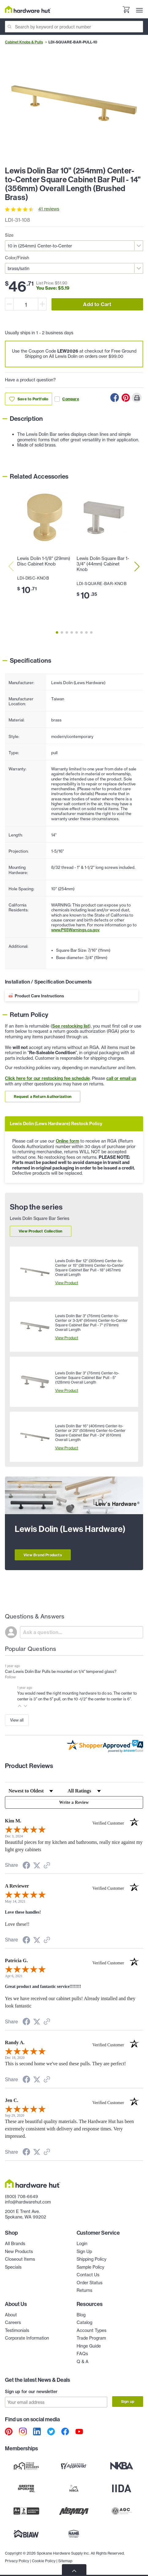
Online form (67, 1141)
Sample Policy (90, 2267)
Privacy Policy (17, 2561)
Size (9, 235)
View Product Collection (41, 1231)
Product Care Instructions (39, 995)
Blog (81, 2315)
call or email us (121, 1078)
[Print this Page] (137, 397)
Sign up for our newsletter (31, 2391)
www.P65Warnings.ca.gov (75, 929)
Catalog (84, 2322)
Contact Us (88, 2275)
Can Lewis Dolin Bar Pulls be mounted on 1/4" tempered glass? (60, 1671)
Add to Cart (97, 304)
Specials (13, 2267)
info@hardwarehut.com (28, 2202)
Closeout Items (20, 2259)
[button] (19, 1706)
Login (82, 2243)
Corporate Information (27, 2338)
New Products (19, 2251)
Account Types (91, 2330)
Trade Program (91, 2338)
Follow (10, 1677)
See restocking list (70, 1026)
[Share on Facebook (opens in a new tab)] (26, 1866)
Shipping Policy (91, 2259)
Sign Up (84, 2251)
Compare (67, 399)
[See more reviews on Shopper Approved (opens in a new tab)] (47, 1866)
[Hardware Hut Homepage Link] (28, 9)
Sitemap (65, 2561)
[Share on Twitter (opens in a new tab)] (36, 1865)
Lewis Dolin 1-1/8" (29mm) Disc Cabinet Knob (43, 561)
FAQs (82, 2353)
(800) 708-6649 (21, 2196)
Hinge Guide (89, 2346)
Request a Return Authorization (42, 1096)
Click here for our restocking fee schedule (47, 1078)
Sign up (127, 2401)
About (11, 2315)
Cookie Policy (43, 2561)
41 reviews (48, 209)
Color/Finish (17, 258)
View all (17, 1720)
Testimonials (17, 2330)
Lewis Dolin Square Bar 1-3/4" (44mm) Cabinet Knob (103, 564)
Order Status (89, 2282)
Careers (13, 2322)
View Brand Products (43, 1555)
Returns (84, 2290)
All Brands (15, 2243)
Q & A (83, 2361)
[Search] (74, 26)
